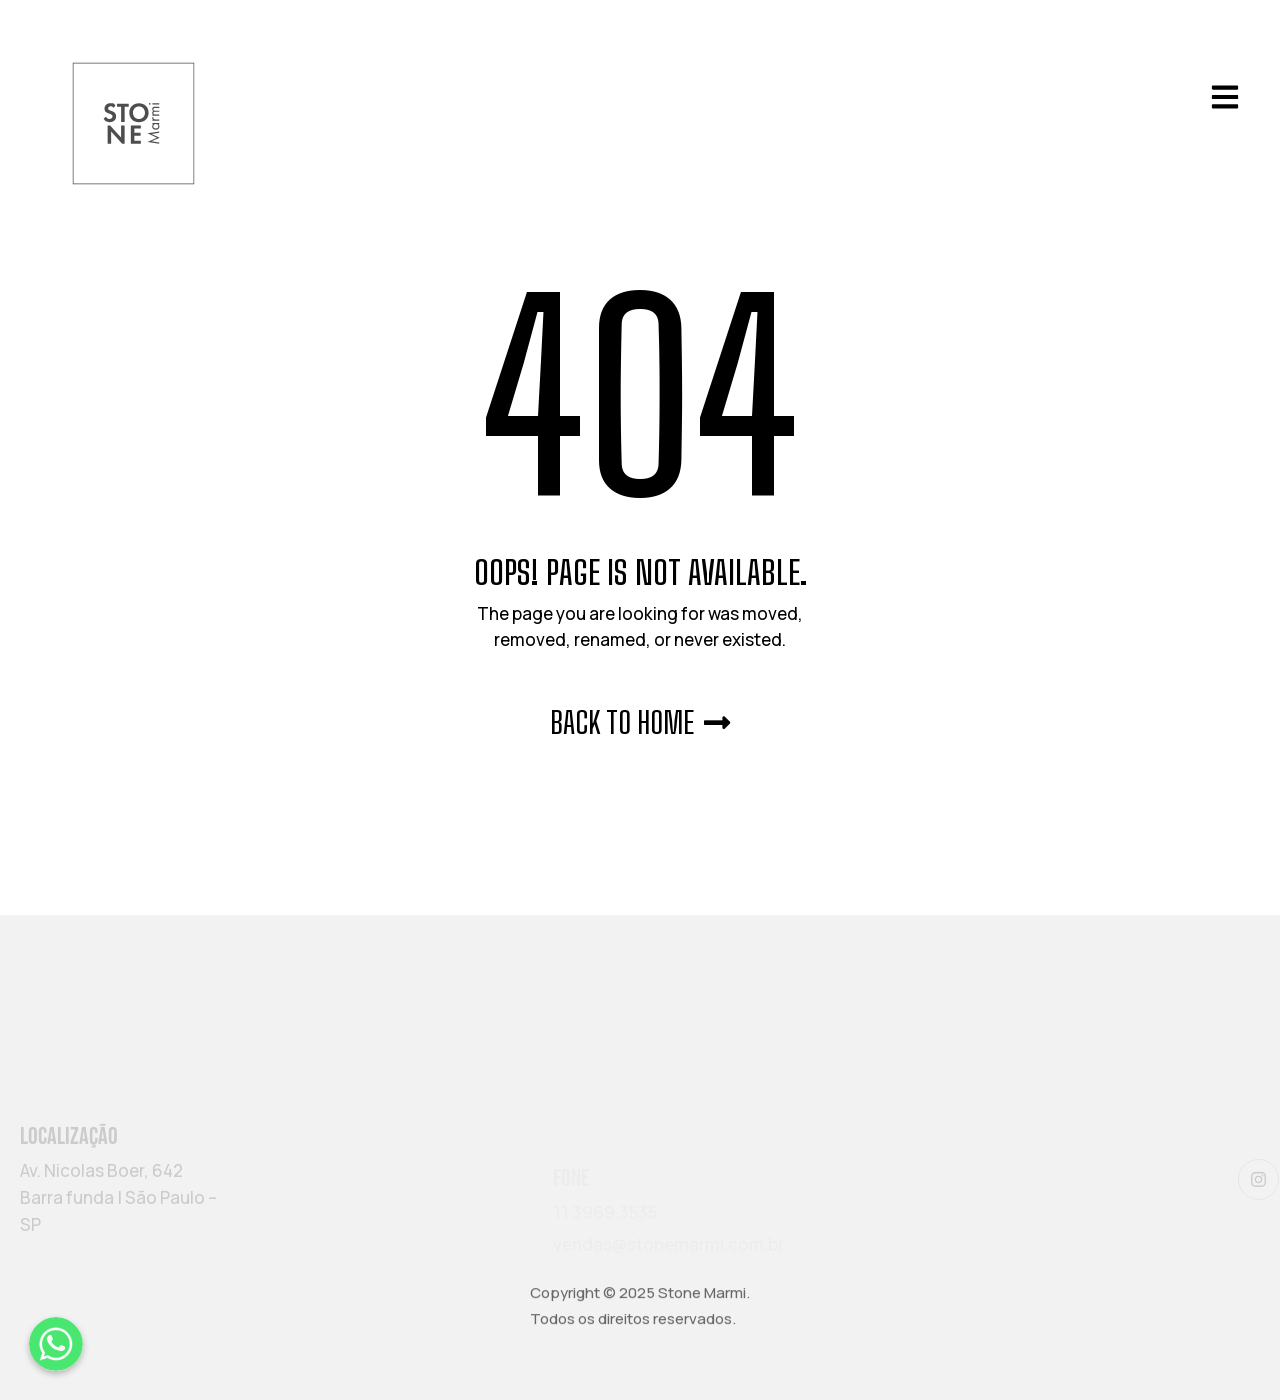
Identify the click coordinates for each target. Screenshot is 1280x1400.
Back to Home (640, 722)
